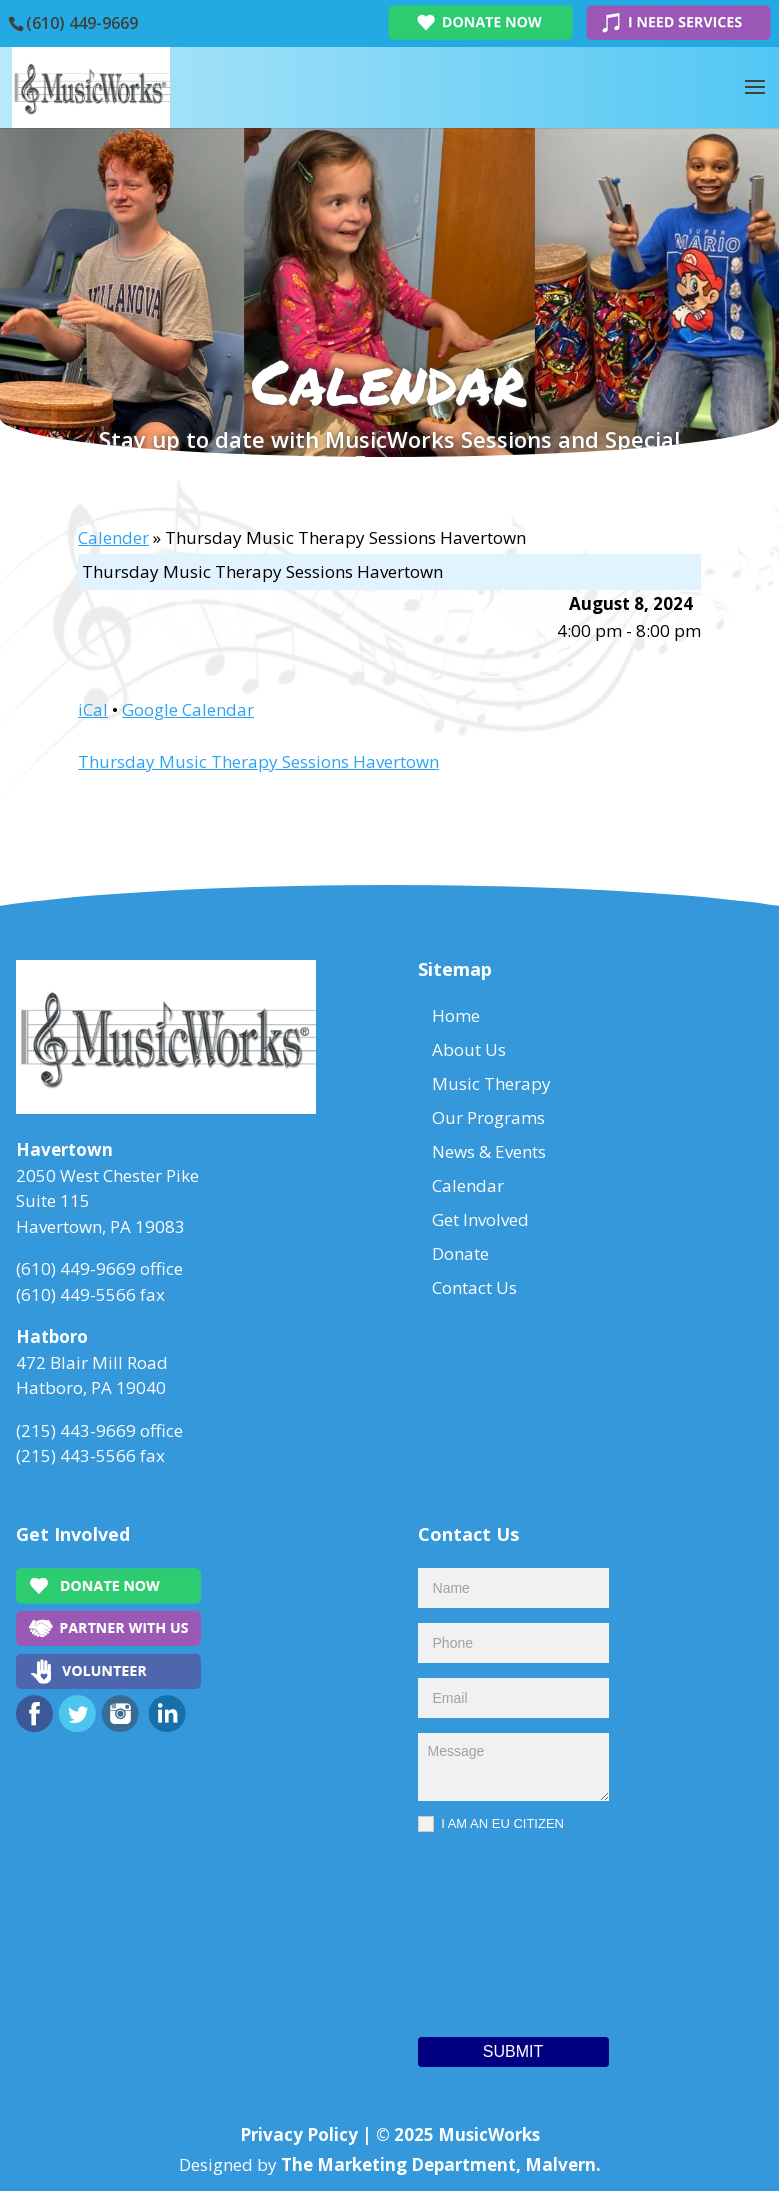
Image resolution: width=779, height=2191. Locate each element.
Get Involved (480, 1219)
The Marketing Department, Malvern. (441, 2164)
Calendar (468, 1185)
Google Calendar (188, 709)
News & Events (489, 1151)
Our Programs (488, 1117)
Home (456, 1015)
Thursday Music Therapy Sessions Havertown (258, 761)
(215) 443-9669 (76, 1430)
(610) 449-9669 (82, 23)
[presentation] (500, 1930)
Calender (113, 537)
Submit (513, 2051)
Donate (460, 1253)
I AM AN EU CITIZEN (491, 1824)
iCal (93, 709)
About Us (469, 1049)
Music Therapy (491, 1083)
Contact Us (474, 1287)
